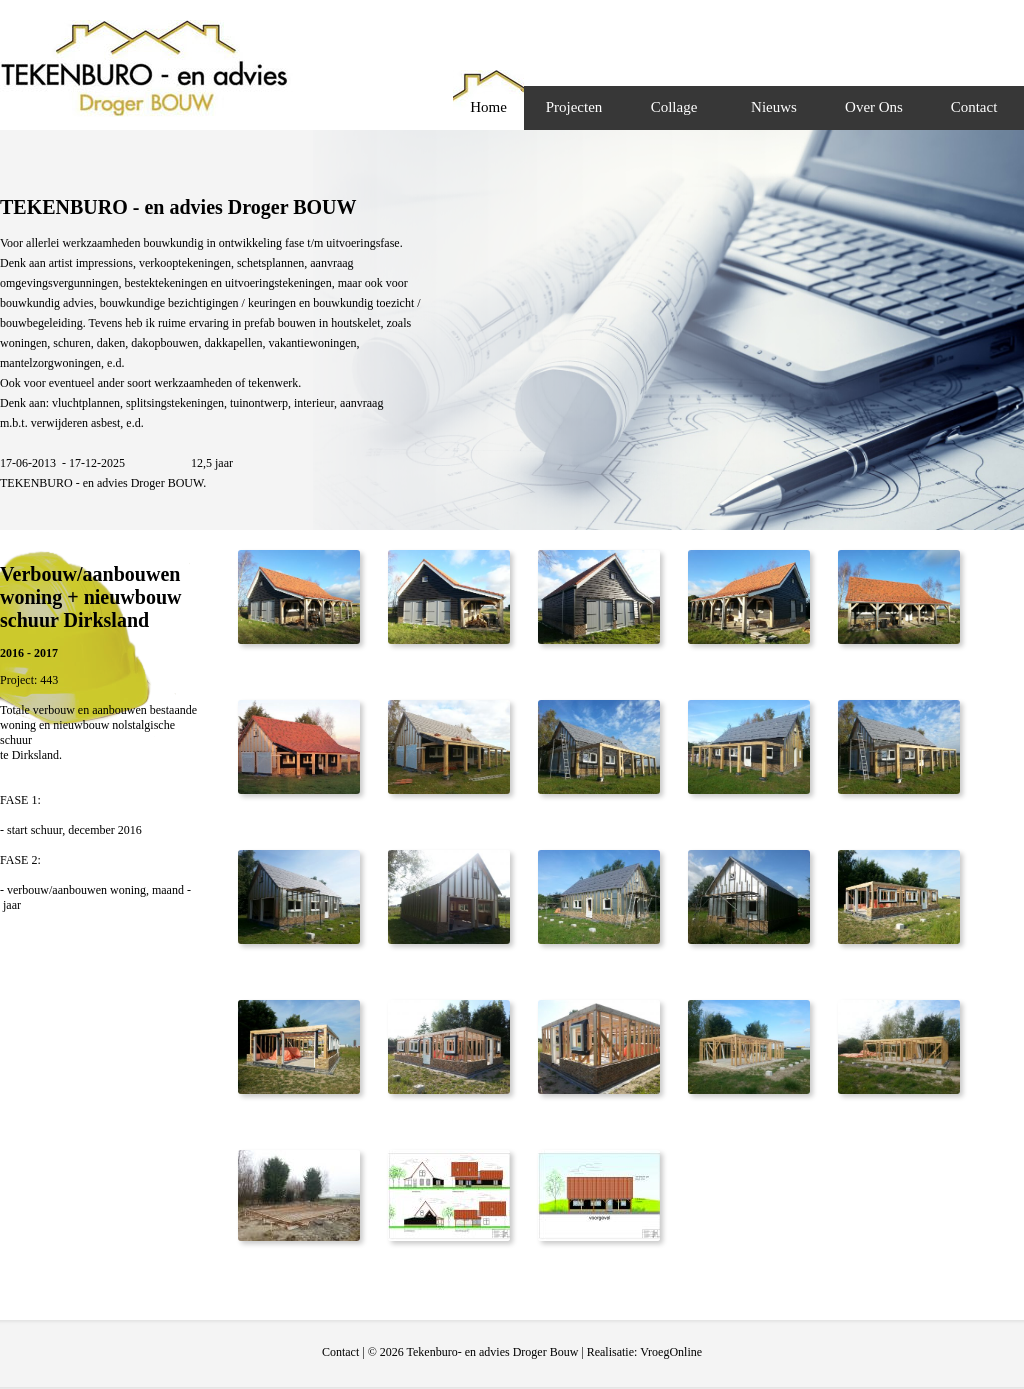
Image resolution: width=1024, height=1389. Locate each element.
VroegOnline (671, 1352)
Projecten (574, 107)
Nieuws (774, 107)
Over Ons (874, 107)
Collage (674, 107)
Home (488, 107)
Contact (974, 107)
